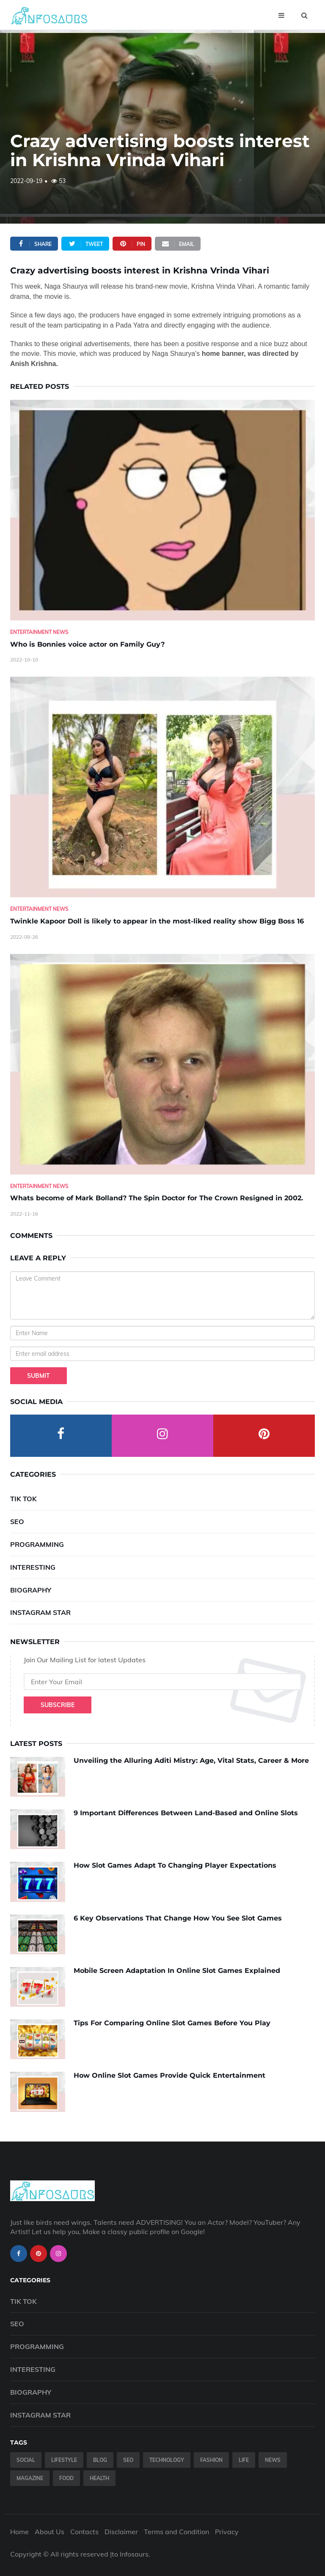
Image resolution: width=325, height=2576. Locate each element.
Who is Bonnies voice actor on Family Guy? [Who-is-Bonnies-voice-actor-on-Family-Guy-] (87, 644)
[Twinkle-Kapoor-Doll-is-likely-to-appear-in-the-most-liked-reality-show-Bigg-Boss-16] (162, 787)
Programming (37, 1544)
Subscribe (57, 1705)
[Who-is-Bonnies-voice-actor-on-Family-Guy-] (162, 510)
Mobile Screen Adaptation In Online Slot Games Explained (177, 1971)
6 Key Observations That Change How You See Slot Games (178, 1918)
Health (99, 2478)
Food (66, 2478)
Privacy (227, 2531)
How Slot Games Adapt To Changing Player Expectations (175, 1865)
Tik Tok (23, 1498)
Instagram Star (40, 1612)
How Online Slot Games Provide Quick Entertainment (169, 2075)
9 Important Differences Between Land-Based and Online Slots (186, 1813)
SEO (17, 1521)
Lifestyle (64, 2460)
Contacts (84, 2531)
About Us (49, 2531)
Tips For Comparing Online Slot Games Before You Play (172, 2023)
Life (244, 2460)
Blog (100, 2460)
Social (26, 2460)
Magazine (30, 2478)
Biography (30, 1590)
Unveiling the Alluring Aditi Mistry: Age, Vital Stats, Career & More (191, 1760)
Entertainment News (39, 632)
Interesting (32, 1567)
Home (19, 2531)
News (273, 2460)
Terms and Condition (176, 2531)
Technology (166, 2460)
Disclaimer (121, 2531)
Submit (38, 1376)
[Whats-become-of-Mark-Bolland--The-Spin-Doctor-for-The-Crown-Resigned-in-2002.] (162, 1064)
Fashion (211, 2460)
